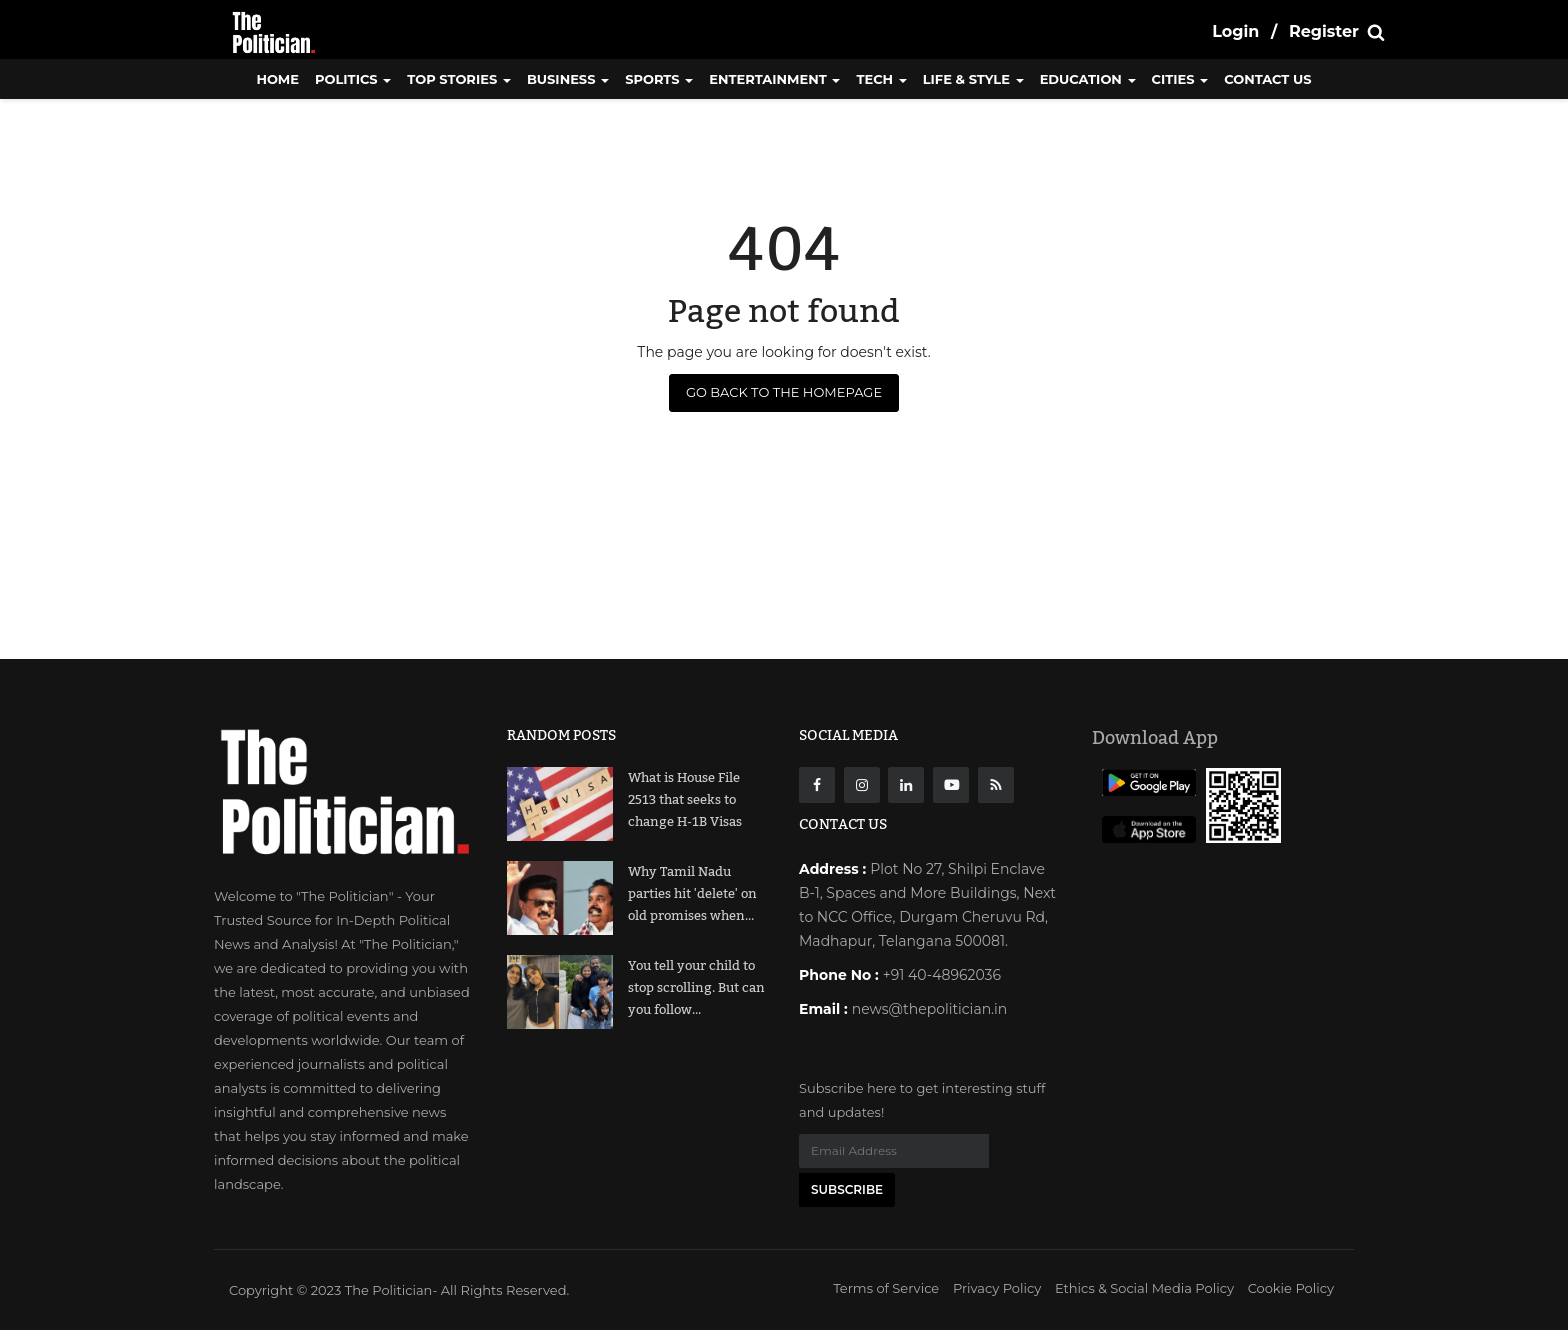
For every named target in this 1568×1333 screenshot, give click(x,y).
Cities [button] (1180, 79)
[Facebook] (817, 785)
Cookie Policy (1291, 1291)
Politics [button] (353, 79)
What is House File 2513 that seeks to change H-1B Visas (685, 800)
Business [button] (568, 79)
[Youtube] (951, 785)
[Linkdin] (906, 785)
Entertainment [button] (774, 79)
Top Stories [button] (459, 79)
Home (277, 79)
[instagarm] (862, 785)
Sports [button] (659, 79)
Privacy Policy (997, 1291)
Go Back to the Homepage (784, 392)
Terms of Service (886, 1291)
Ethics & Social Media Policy (1144, 1291)
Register (1324, 31)
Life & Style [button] (973, 79)
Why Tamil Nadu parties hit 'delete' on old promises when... (692, 894)
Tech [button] (881, 79)
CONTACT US (1267, 79)
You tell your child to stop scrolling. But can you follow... (696, 988)
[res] (996, 785)
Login (1235, 31)
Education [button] (1088, 79)
